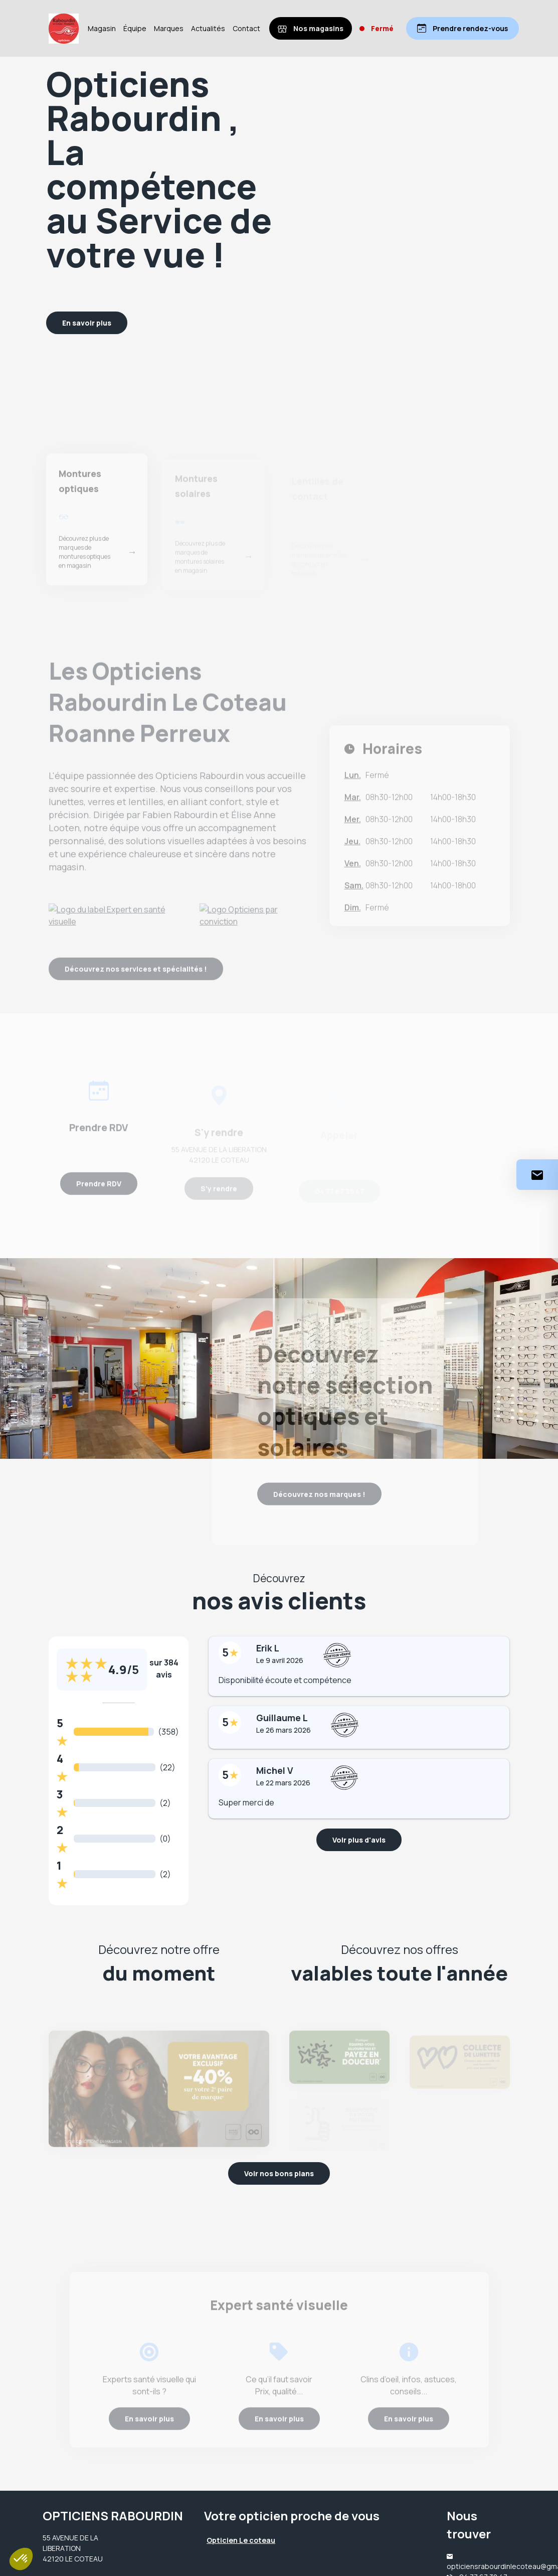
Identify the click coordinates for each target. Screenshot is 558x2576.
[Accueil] (64, 29)
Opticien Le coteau (241, 2540)
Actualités (208, 28)
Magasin (102, 28)
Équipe (134, 28)
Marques (168, 28)
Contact (246, 28)
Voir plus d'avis (359, 1840)
